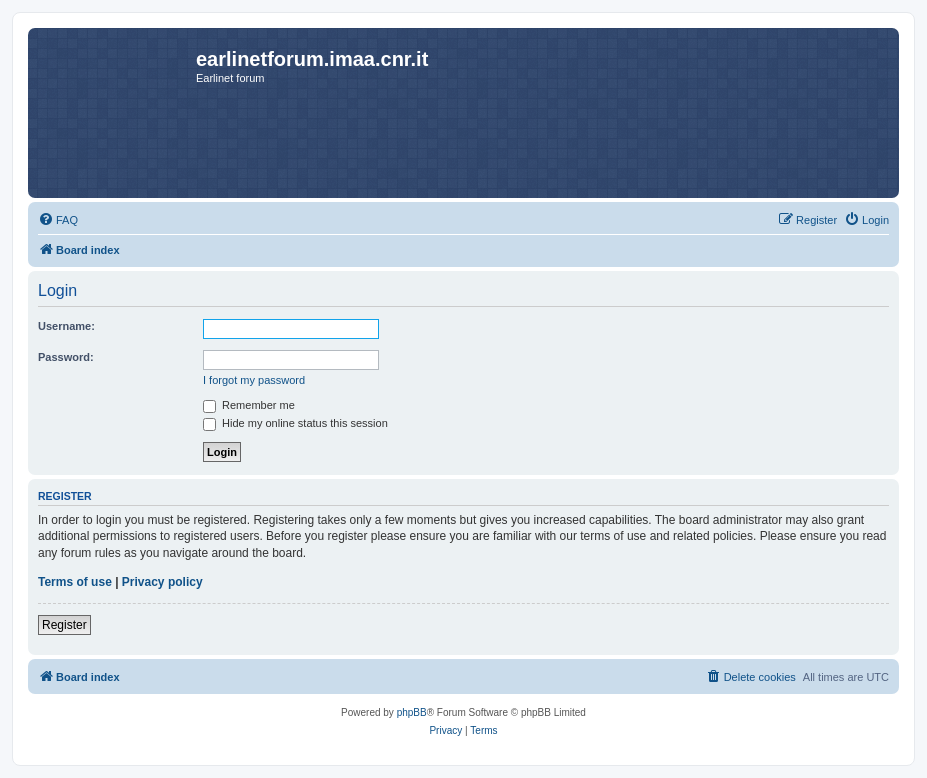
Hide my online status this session (295, 423)
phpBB (412, 712)
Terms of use (75, 582)
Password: (66, 357)
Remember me (249, 405)
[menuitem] (58, 220)
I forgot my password (254, 380)
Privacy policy (162, 582)
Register (64, 625)
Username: (66, 326)
